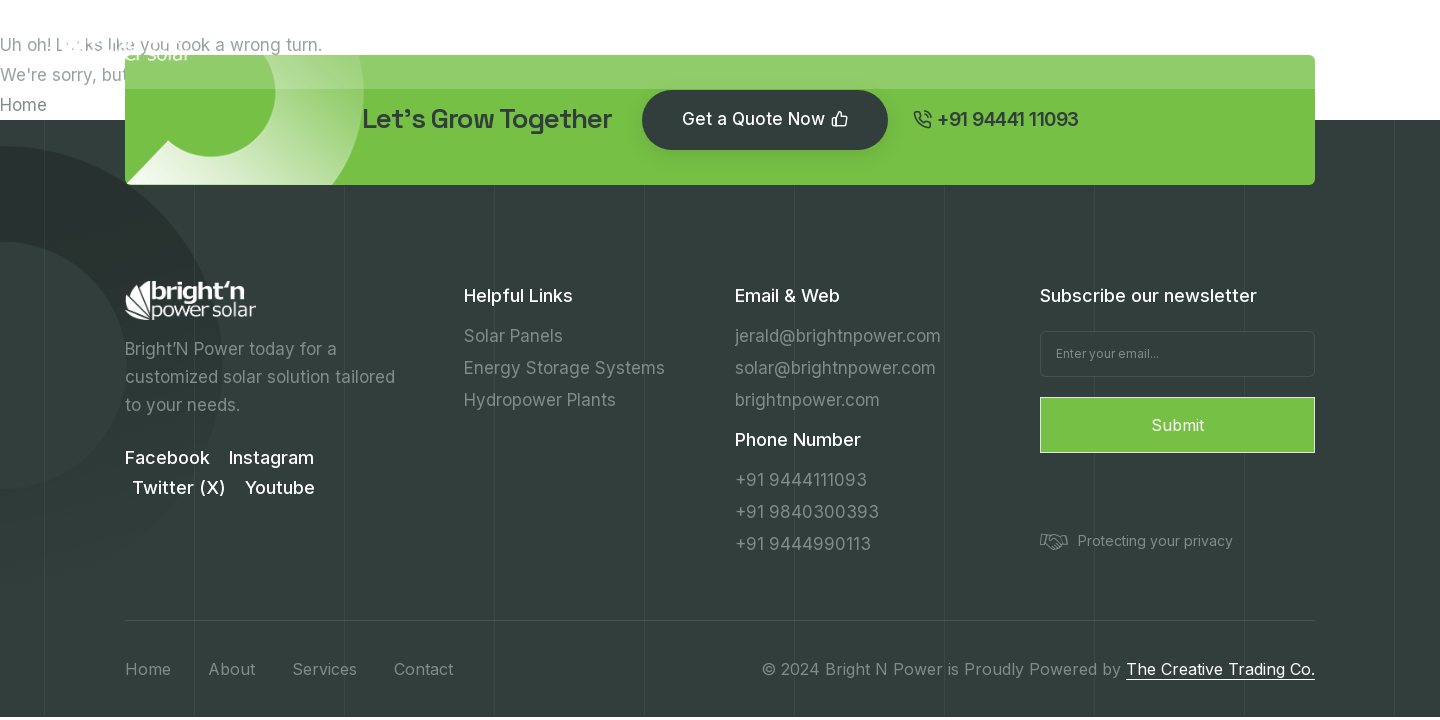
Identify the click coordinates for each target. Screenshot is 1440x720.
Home (23, 105)
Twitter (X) (179, 487)
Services (644, 43)
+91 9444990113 (803, 544)
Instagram (271, 457)
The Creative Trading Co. (1220, 669)
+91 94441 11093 (1296, 44)
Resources (767, 43)
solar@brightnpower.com (835, 368)
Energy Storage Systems (564, 368)
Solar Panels (513, 336)
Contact (888, 43)
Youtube (280, 487)
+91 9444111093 (801, 480)
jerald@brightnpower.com (838, 336)
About (541, 43)
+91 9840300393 (807, 512)
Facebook (167, 457)
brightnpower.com (807, 400)
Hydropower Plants (540, 400)
